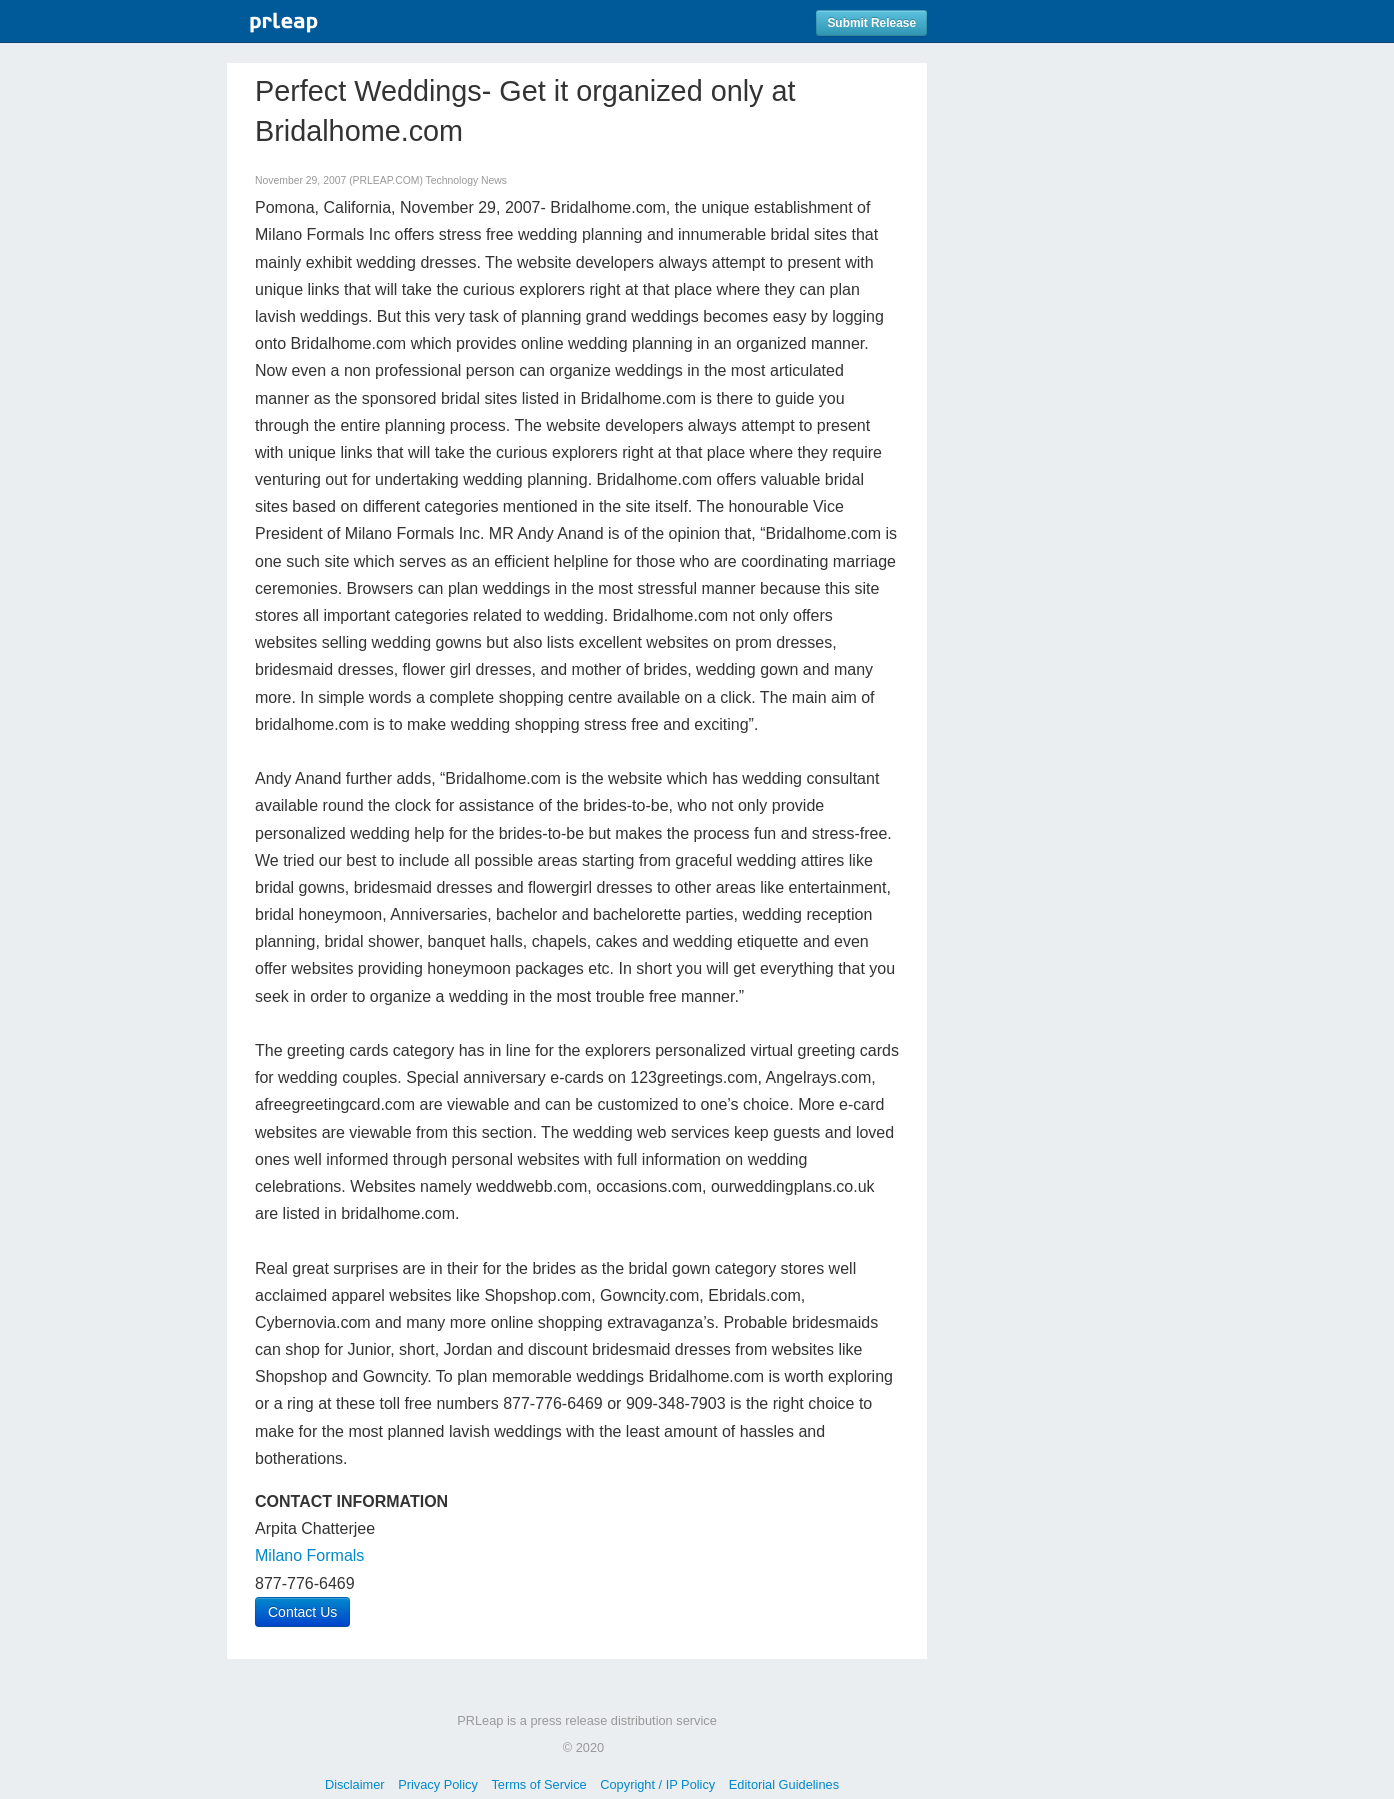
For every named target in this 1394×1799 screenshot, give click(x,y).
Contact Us (302, 1612)
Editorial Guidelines (784, 1784)
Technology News (466, 180)
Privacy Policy (438, 1784)
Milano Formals (309, 1555)
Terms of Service (538, 1784)
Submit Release (871, 23)
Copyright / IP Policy (657, 1784)
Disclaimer (355, 1784)
